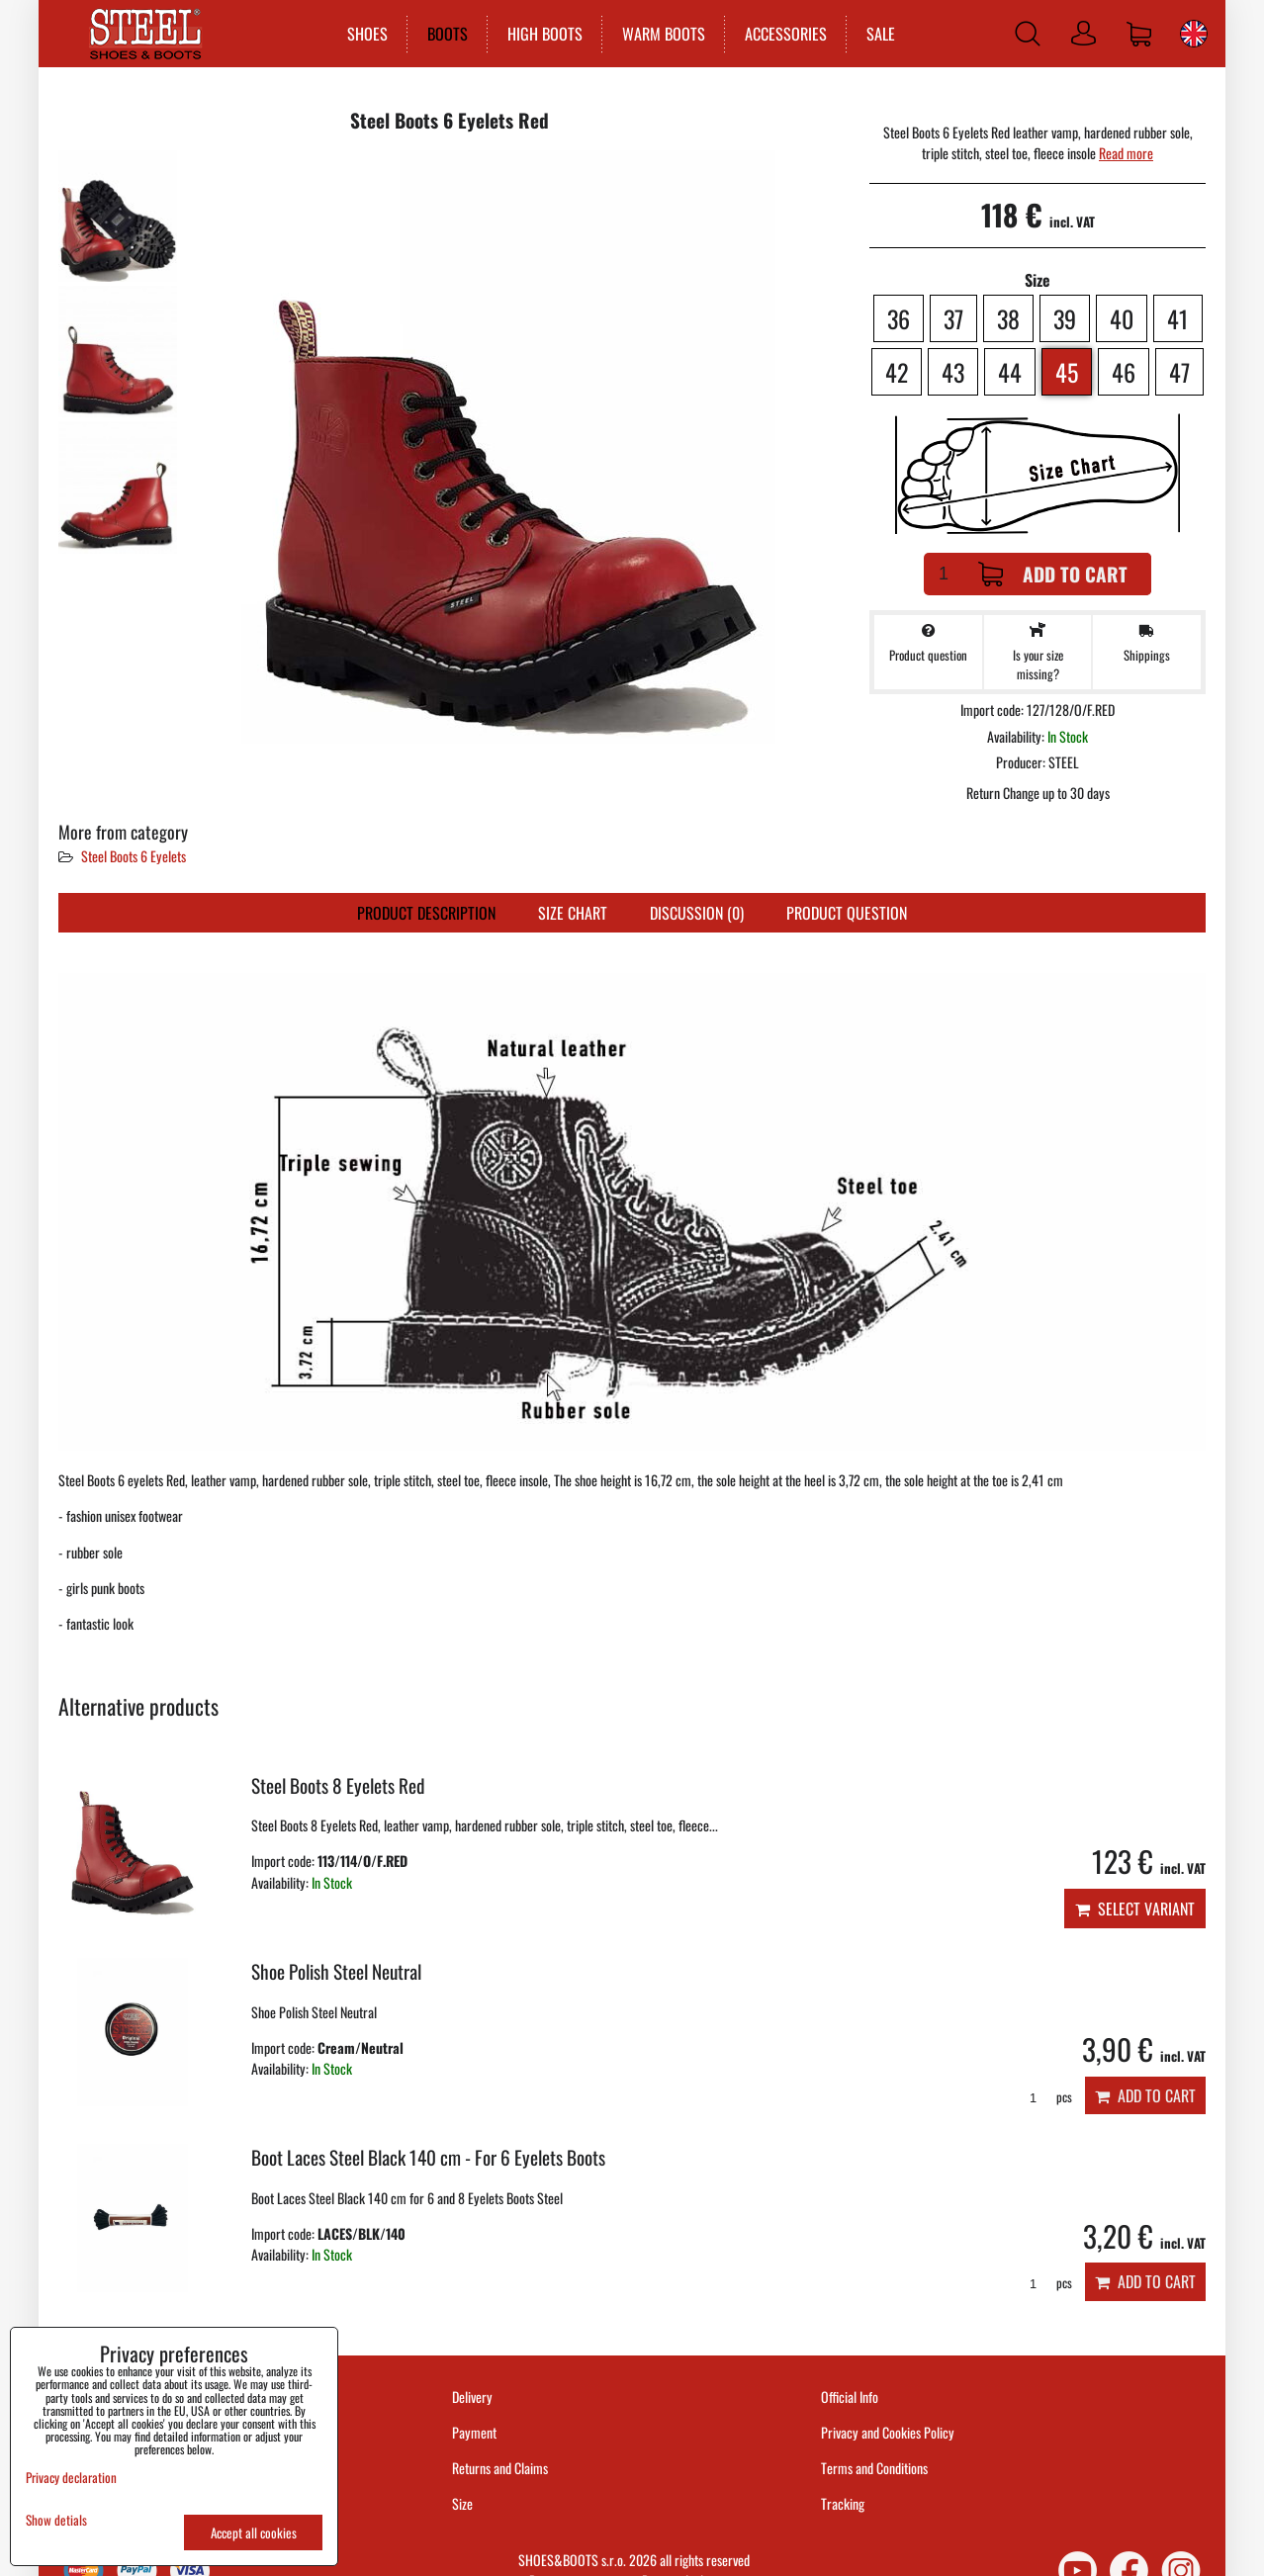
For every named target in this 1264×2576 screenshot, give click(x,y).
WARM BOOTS (662, 33)
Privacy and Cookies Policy (887, 2432)
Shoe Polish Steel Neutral (336, 1971)
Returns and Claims (500, 2467)
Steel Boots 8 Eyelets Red (337, 1785)
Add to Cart (1053, 574)
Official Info (849, 2396)
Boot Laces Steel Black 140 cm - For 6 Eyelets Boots (428, 2157)
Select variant (1135, 1908)
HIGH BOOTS (544, 33)
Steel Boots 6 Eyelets (133, 855)
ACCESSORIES (785, 33)
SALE (879, 33)
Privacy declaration (71, 2477)
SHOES (366, 33)
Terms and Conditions (874, 2467)
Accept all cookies (254, 2532)
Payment (474, 2432)
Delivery (472, 2396)
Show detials (56, 2520)
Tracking (842, 2503)
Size (464, 2503)
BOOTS (446, 33)
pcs (1044, 2096)
